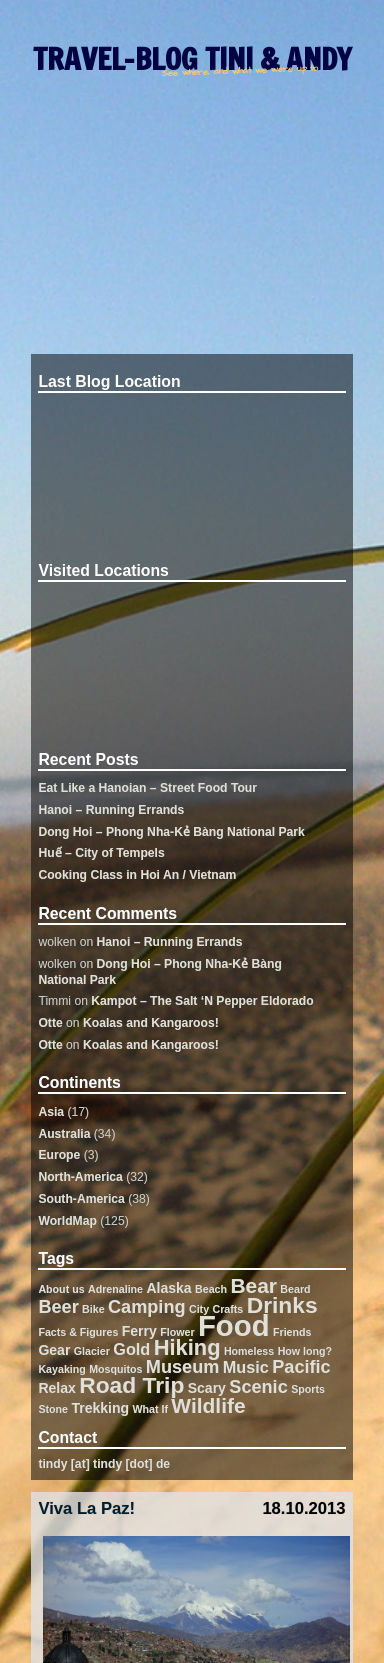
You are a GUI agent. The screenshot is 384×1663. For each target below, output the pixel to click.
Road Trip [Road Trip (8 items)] (131, 1385)
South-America (81, 1199)
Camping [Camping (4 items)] (147, 1307)
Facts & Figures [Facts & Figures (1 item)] (78, 1332)
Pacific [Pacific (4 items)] (301, 1367)
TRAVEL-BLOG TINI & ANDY (192, 58)
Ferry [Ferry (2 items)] (139, 1331)
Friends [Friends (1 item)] (292, 1332)
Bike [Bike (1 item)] (93, 1309)
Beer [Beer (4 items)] (58, 1307)
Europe (59, 1155)
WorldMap (67, 1221)
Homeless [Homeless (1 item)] (249, 1351)
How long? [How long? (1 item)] (305, 1351)
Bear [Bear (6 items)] (253, 1285)
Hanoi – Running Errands (111, 810)
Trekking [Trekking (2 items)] (100, 1408)
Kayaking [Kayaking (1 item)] (61, 1369)
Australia (64, 1134)
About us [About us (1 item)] (61, 1289)
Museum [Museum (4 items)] (183, 1367)
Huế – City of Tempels (101, 853)
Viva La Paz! (86, 1508)
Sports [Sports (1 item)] (308, 1389)
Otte (50, 1023)
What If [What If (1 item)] (150, 1409)
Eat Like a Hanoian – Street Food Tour (147, 788)
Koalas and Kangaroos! (151, 1023)
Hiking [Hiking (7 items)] (187, 1347)
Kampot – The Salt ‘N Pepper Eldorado (202, 1001)
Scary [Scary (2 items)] (207, 1388)
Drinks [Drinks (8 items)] (282, 1305)
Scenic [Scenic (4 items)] (258, 1387)
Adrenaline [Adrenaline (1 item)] (115, 1289)
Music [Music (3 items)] (246, 1367)
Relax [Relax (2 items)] (56, 1388)
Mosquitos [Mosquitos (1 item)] (115, 1369)
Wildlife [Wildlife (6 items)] (208, 1405)
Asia (51, 1112)
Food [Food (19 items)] (234, 1325)
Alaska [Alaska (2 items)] (168, 1288)
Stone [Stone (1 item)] (53, 1409)
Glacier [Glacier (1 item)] (92, 1351)
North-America (80, 1177)
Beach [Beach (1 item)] (211, 1289)
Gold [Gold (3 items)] (131, 1349)
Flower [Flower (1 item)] (177, 1332)
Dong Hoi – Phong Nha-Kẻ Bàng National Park (171, 832)
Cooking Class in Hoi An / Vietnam (137, 875)
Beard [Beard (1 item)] (295, 1289)
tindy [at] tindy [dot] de (104, 1464)
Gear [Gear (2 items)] (54, 1350)
